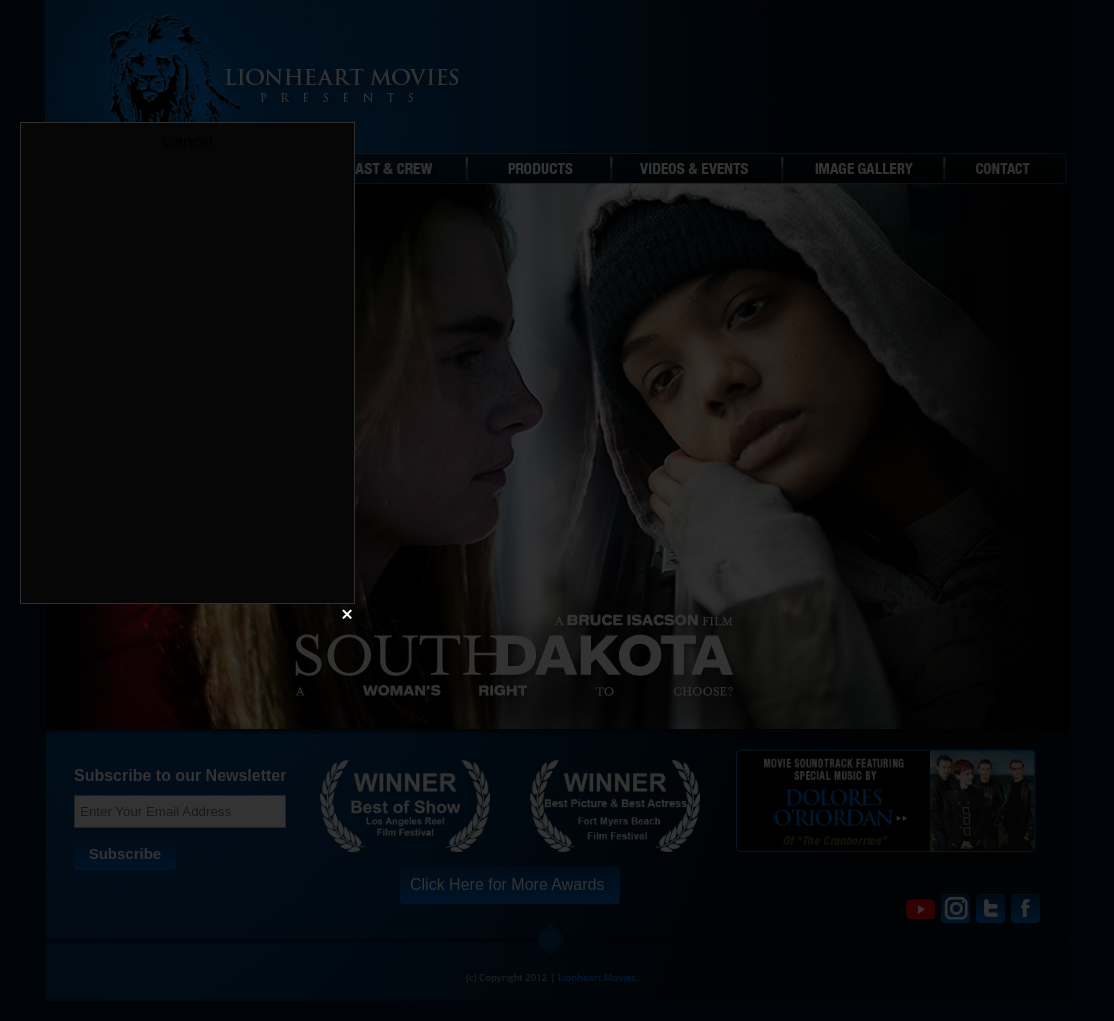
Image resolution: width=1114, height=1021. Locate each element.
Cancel (188, 141)
